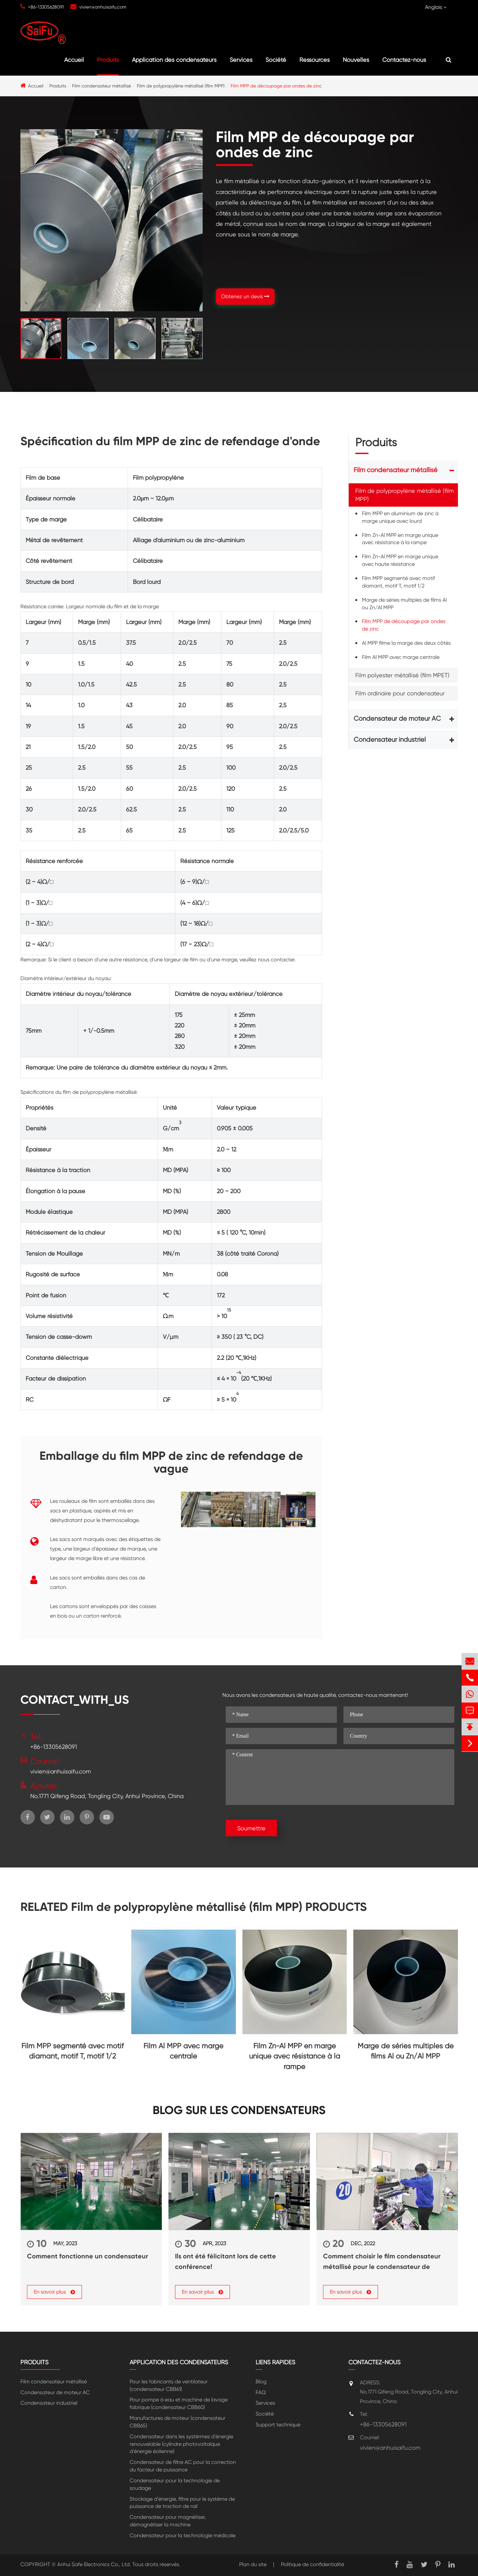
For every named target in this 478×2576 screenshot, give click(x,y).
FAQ (261, 2392)
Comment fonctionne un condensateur (87, 2256)
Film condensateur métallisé (101, 85)
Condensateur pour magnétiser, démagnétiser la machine (168, 2521)
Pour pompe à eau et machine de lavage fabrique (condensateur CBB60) (179, 2403)
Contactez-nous (404, 59)
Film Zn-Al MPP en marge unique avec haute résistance (400, 560)
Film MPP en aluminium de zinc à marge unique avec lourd (400, 517)
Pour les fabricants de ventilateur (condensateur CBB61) (169, 2385)
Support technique (278, 2424)
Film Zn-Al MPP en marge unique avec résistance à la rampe (400, 539)
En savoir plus (54, 2292)
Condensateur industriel (390, 739)
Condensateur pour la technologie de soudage (175, 2484)
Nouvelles (356, 59)
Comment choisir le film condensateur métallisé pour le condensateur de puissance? (381, 2262)
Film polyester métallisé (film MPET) (402, 675)
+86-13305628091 (46, 7)
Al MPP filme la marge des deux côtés (406, 643)
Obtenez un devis (245, 296)
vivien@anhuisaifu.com (102, 7)
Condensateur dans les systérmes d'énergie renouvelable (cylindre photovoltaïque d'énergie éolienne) (181, 2444)
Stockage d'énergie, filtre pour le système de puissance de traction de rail (182, 2503)
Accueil (74, 59)
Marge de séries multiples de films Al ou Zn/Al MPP (404, 604)
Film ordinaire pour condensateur (400, 693)
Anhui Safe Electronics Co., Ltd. (94, 2564)
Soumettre (251, 1828)
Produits (108, 59)
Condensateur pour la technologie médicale (183, 2535)
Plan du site (252, 2564)
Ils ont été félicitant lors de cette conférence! (225, 2261)
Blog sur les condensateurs (239, 2110)
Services (241, 59)
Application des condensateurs (174, 59)
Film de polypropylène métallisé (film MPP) (181, 85)
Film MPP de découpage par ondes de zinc (276, 85)
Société (275, 59)
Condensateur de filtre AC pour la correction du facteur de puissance (183, 2466)
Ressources (314, 59)
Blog (261, 2381)
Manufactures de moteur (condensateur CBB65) (177, 2422)
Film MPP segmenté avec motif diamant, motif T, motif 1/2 (398, 582)
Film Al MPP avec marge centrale (401, 657)
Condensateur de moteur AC (397, 718)
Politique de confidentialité (312, 2564)
